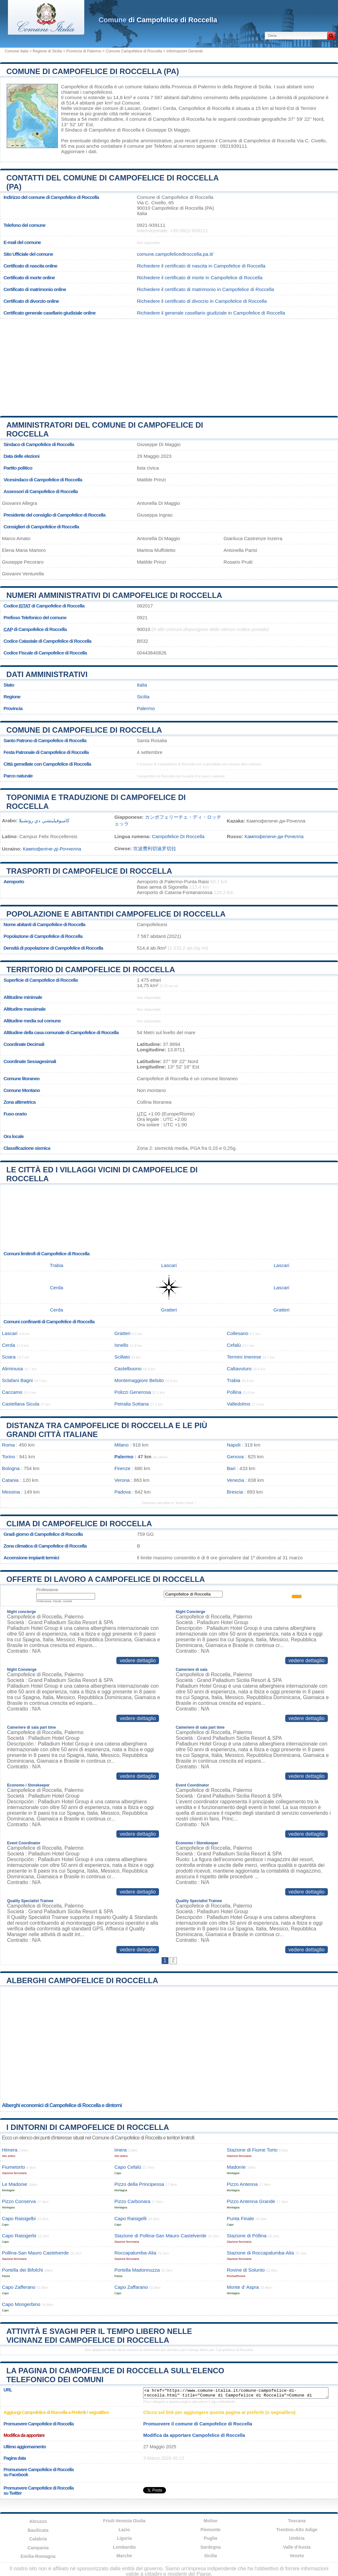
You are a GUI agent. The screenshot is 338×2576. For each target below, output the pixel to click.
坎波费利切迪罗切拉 (154, 848)
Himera (9, 2149)
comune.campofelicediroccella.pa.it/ (175, 254)
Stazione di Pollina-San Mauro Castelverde (160, 2235)
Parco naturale (18, 775)
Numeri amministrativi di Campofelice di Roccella (114, 595)
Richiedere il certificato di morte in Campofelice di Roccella (199, 277)
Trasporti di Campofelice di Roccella (89, 871)
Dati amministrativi (47, 674)
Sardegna (210, 2547)
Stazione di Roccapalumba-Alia (260, 2252)
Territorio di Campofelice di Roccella (90, 969)
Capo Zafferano (18, 2287)
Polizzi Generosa (132, 1392)
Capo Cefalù (127, 2167)
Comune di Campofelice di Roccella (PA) (92, 71)
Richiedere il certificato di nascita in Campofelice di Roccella (201, 265)
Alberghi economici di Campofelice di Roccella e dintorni (62, 2105)
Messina (11, 1492)
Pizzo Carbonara (132, 2201)
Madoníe (236, 2167)
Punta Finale (240, 2218)
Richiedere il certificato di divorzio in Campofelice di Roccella (202, 301)
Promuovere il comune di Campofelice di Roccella (197, 2423)
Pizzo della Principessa (139, 2184)
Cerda (169, 108)
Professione (47, 1589)
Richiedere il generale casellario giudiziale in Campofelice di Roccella (211, 312)
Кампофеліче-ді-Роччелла (52, 848)
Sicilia (143, 696)
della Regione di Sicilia (246, 86)
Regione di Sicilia (47, 51)
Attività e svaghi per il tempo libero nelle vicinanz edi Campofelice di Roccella (99, 2335)
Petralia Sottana (131, 1404)
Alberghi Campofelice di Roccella (82, 1980)
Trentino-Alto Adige (296, 2529)
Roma (8, 1444)
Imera (120, 2149)
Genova (235, 1456)
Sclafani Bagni (17, 1380)
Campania (38, 2547)
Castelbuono (127, 1368)
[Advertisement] (169, 365)
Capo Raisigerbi (19, 2235)
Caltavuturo (239, 1368)
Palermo (146, 708)
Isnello (121, 1345)
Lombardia (124, 2547)
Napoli (233, 1444)
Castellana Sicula (20, 1404)
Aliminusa (12, 1368)
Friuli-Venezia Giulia (124, 2520)
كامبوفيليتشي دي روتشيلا (44, 820)
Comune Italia (16, 51)
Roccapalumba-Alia (135, 2252)
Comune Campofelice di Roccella (134, 51)
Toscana (297, 2520)
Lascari (132, 108)
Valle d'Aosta (297, 2547)
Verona (122, 1480)
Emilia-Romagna (38, 2556)
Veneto (296, 2555)
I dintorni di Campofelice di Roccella (87, 2127)
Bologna (11, 1468)
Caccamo (12, 1392)
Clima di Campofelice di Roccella (79, 1523)
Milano (121, 1444)
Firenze (122, 1468)
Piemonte (211, 2529)
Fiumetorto (13, 2167)
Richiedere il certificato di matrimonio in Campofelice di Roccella (205, 289)
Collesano (237, 1333)
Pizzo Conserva (19, 2201)
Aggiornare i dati (78, 151)
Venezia (235, 1480)
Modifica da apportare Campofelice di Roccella (194, 2435)
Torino (8, 1456)
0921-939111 (151, 225)
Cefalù (234, 1345)
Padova (122, 1492)
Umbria (296, 2538)
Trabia (57, 1265)
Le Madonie (14, 2184)
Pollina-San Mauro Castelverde (35, 2252)
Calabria (38, 2538)
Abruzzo (38, 2521)
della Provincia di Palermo (188, 86)
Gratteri (151, 108)
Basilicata (38, 2530)
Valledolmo (238, 1404)
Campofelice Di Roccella (178, 836)
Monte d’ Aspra (243, 2287)
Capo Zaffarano (131, 2287)
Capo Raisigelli (130, 2218)
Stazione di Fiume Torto (252, 2149)
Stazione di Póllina (246, 2235)
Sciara (9, 1356)
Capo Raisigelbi (19, 2218)
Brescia (235, 1492)
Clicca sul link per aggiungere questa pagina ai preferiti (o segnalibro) (219, 2412)
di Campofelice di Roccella (158, 20)
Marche (124, 2555)
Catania (10, 1480)
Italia (142, 685)
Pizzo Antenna (242, 2184)
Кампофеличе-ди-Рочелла (274, 836)
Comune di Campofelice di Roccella (84, 730)
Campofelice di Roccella (87, 86)
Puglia (210, 2538)
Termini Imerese (244, 1356)
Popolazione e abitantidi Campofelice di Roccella (115, 914)
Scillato (122, 1356)
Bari (231, 1468)
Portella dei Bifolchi (22, 2270)
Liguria (124, 2538)
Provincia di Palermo (83, 51)
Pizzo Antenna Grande (251, 2201)
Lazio (124, 2529)
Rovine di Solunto (246, 2270)
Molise (210, 2520)
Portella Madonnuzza (137, 2270)
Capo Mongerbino (21, 2304)
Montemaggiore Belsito (139, 1380)
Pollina (234, 1392)
